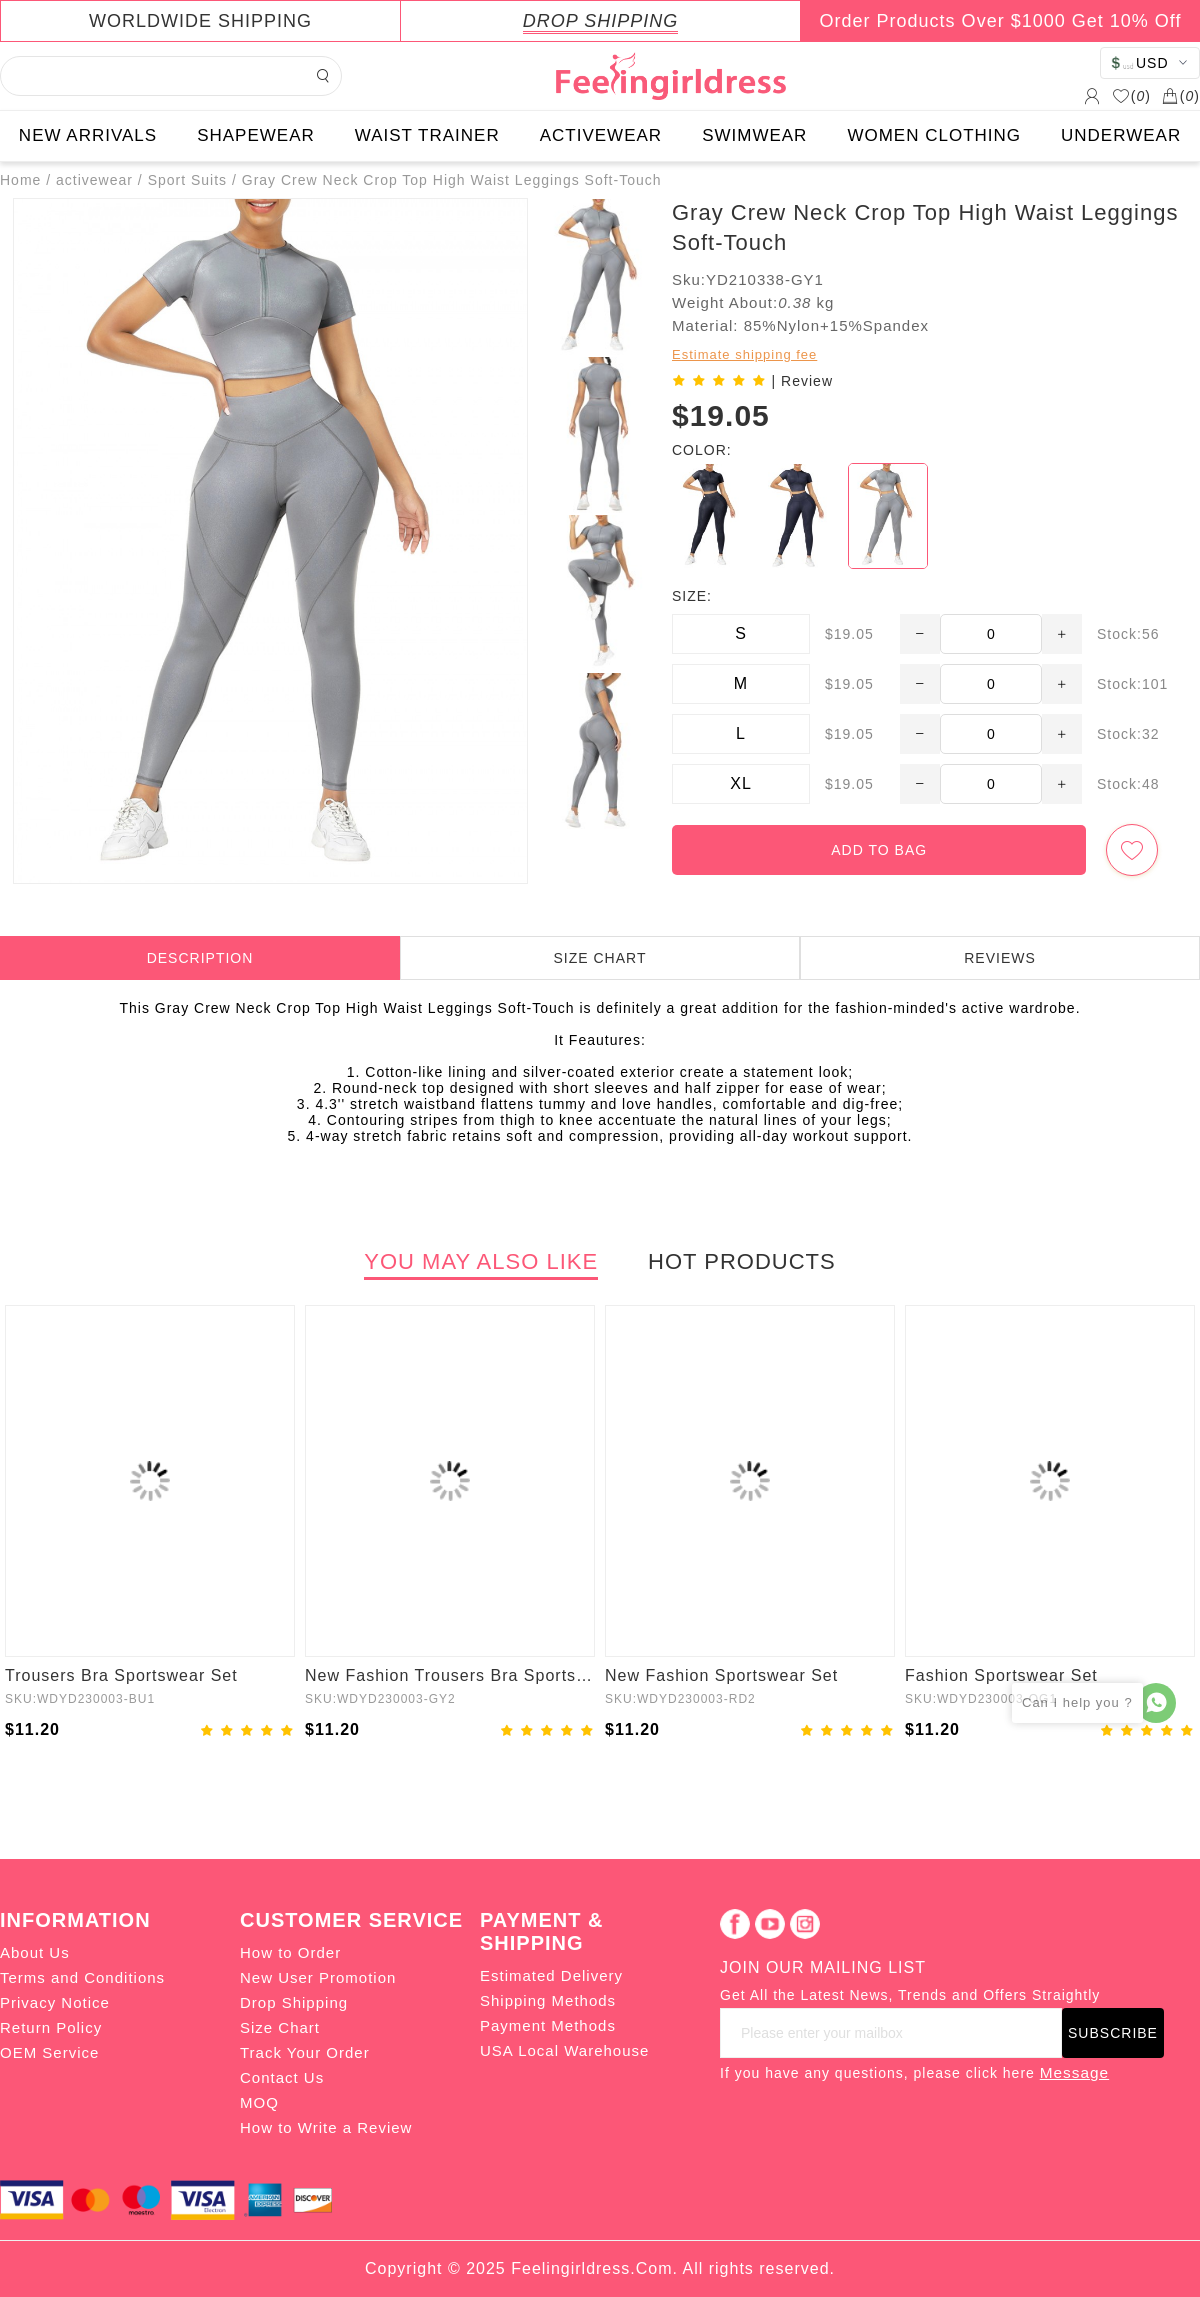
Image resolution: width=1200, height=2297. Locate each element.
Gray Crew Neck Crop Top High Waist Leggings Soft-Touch (452, 180)
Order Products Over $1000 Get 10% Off (1001, 21)
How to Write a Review (326, 2127)
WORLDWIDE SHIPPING (200, 21)
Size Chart (280, 2027)
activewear (94, 180)
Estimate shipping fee (744, 354)
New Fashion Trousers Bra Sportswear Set (450, 1675)
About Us (35, 1952)
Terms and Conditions (82, 1977)
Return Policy (51, 2027)
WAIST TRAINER (427, 135)
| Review (802, 381)
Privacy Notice (55, 2002)
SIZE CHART (600, 958)
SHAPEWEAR (256, 135)
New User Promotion (318, 1977)
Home (20, 180)
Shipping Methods (548, 2000)
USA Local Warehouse (564, 2050)
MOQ (259, 2102)
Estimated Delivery (551, 1975)
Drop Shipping (294, 2002)
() (1131, 96)
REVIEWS (1000, 958)
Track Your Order (305, 2052)
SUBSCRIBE (1113, 2033)
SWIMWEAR (754, 135)
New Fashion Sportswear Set (721, 1675)
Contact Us (282, 2077)
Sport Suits (187, 180)
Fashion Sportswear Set (1001, 1675)
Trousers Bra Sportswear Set (121, 1675)
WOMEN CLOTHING (934, 135)
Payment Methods (548, 2025)
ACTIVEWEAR (601, 135)
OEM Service (49, 2052)
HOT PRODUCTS (742, 1261)
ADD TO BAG (879, 850)
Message (1074, 2072)
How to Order (290, 1952)
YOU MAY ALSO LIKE (481, 1261)
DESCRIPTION (200, 958)
